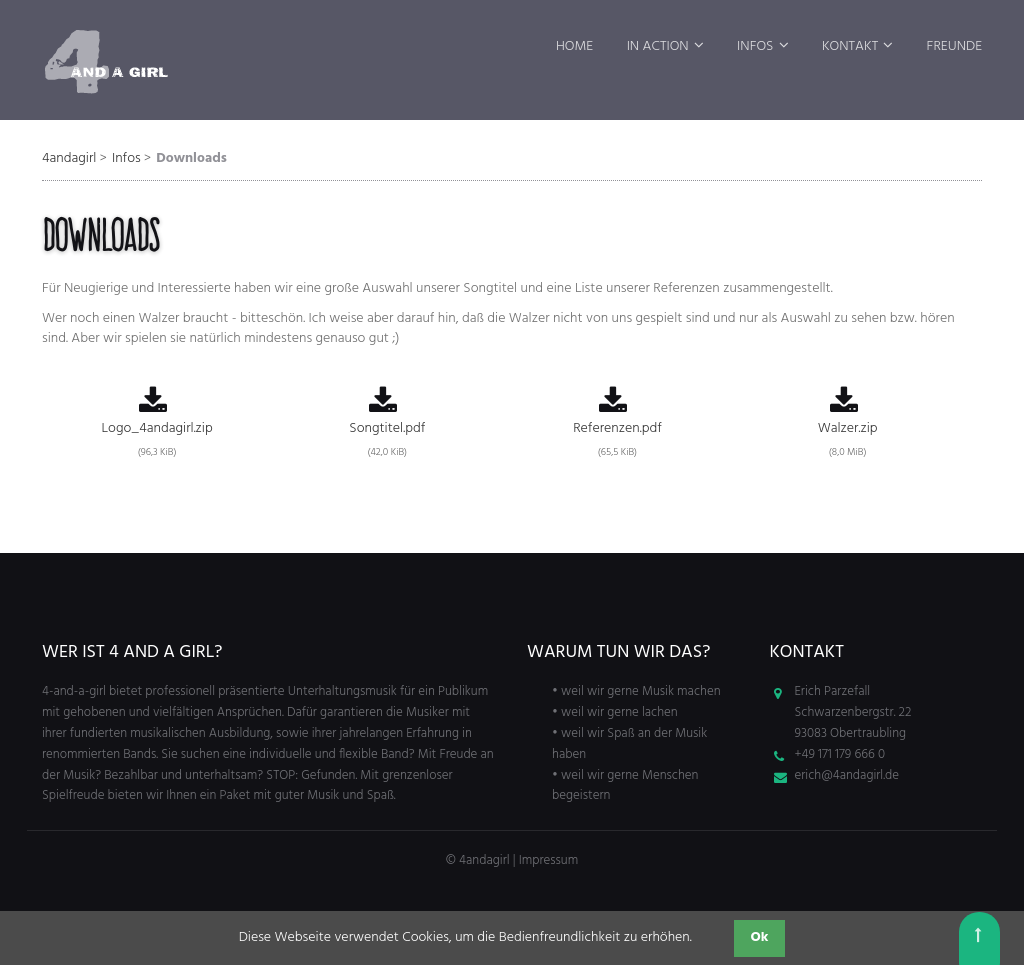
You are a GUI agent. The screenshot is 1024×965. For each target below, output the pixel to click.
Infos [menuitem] (755, 46)
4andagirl (69, 158)
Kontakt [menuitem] (850, 46)
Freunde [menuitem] (954, 46)
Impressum (548, 860)
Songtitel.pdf (387, 425)
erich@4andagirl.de (847, 775)
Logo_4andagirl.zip (157, 425)
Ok (760, 937)
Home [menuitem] (574, 46)
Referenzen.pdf (617, 425)
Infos (126, 158)
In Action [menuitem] (658, 46)
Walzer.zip (848, 425)
